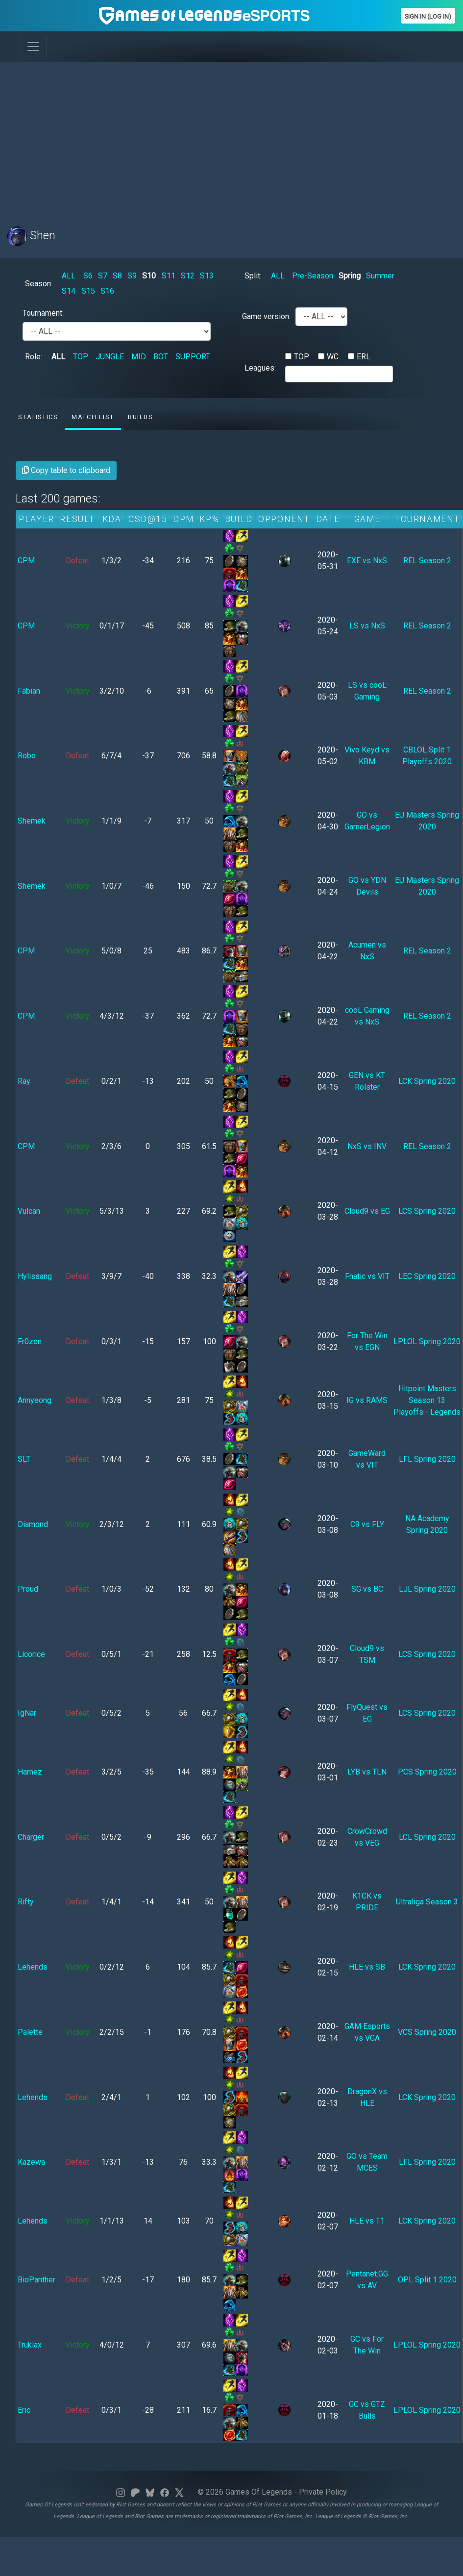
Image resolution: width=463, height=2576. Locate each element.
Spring (350, 275)
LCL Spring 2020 (427, 1837)
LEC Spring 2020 (427, 1276)
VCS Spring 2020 (427, 2032)
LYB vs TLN (367, 1771)
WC (333, 356)
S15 (88, 291)
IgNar (27, 1713)
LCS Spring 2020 (427, 1211)
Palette (30, 2032)
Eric (24, 2410)
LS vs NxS (367, 625)
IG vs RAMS (367, 1400)
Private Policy (323, 2492)
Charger (31, 1837)
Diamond (33, 1524)
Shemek (32, 820)
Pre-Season (312, 275)
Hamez (30, 1771)
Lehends (33, 1967)
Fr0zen (30, 1341)
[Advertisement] (188, 138)
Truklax (30, 2345)
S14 (68, 291)
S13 (207, 275)
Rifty (26, 1901)
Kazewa (31, 2162)
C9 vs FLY (367, 1524)
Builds (140, 417)
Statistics (37, 417)
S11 (168, 275)
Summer (380, 275)
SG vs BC (367, 1589)
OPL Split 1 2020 (427, 2279)
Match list (93, 417)
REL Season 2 (427, 560)
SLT (24, 1459)
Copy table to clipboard (66, 470)
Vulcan (29, 1211)
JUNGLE (110, 356)
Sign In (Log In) (428, 16)
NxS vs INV (367, 1146)
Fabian (29, 691)
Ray (24, 1081)
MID (138, 356)
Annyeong (34, 1400)
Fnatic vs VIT (367, 1276)
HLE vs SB (367, 1967)
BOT (160, 356)
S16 (107, 291)
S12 (188, 275)
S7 (102, 275)
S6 (88, 275)
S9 (132, 275)
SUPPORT (192, 356)
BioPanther (36, 2279)
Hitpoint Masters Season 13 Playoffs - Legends (427, 1400)
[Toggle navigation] (33, 46)
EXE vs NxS (367, 560)
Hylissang (35, 1276)
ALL (68, 275)
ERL (363, 356)
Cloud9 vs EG (367, 1211)
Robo (27, 755)
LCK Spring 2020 (427, 1081)
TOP (80, 356)
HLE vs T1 (367, 2221)
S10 (149, 275)
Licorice (31, 1654)
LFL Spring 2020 (427, 1459)
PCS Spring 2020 (427, 1771)
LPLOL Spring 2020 (427, 1341)
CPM (26, 560)
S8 (117, 275)
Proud (28, 1589)
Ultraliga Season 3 (427, 1901)
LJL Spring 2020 (427, 1589)
